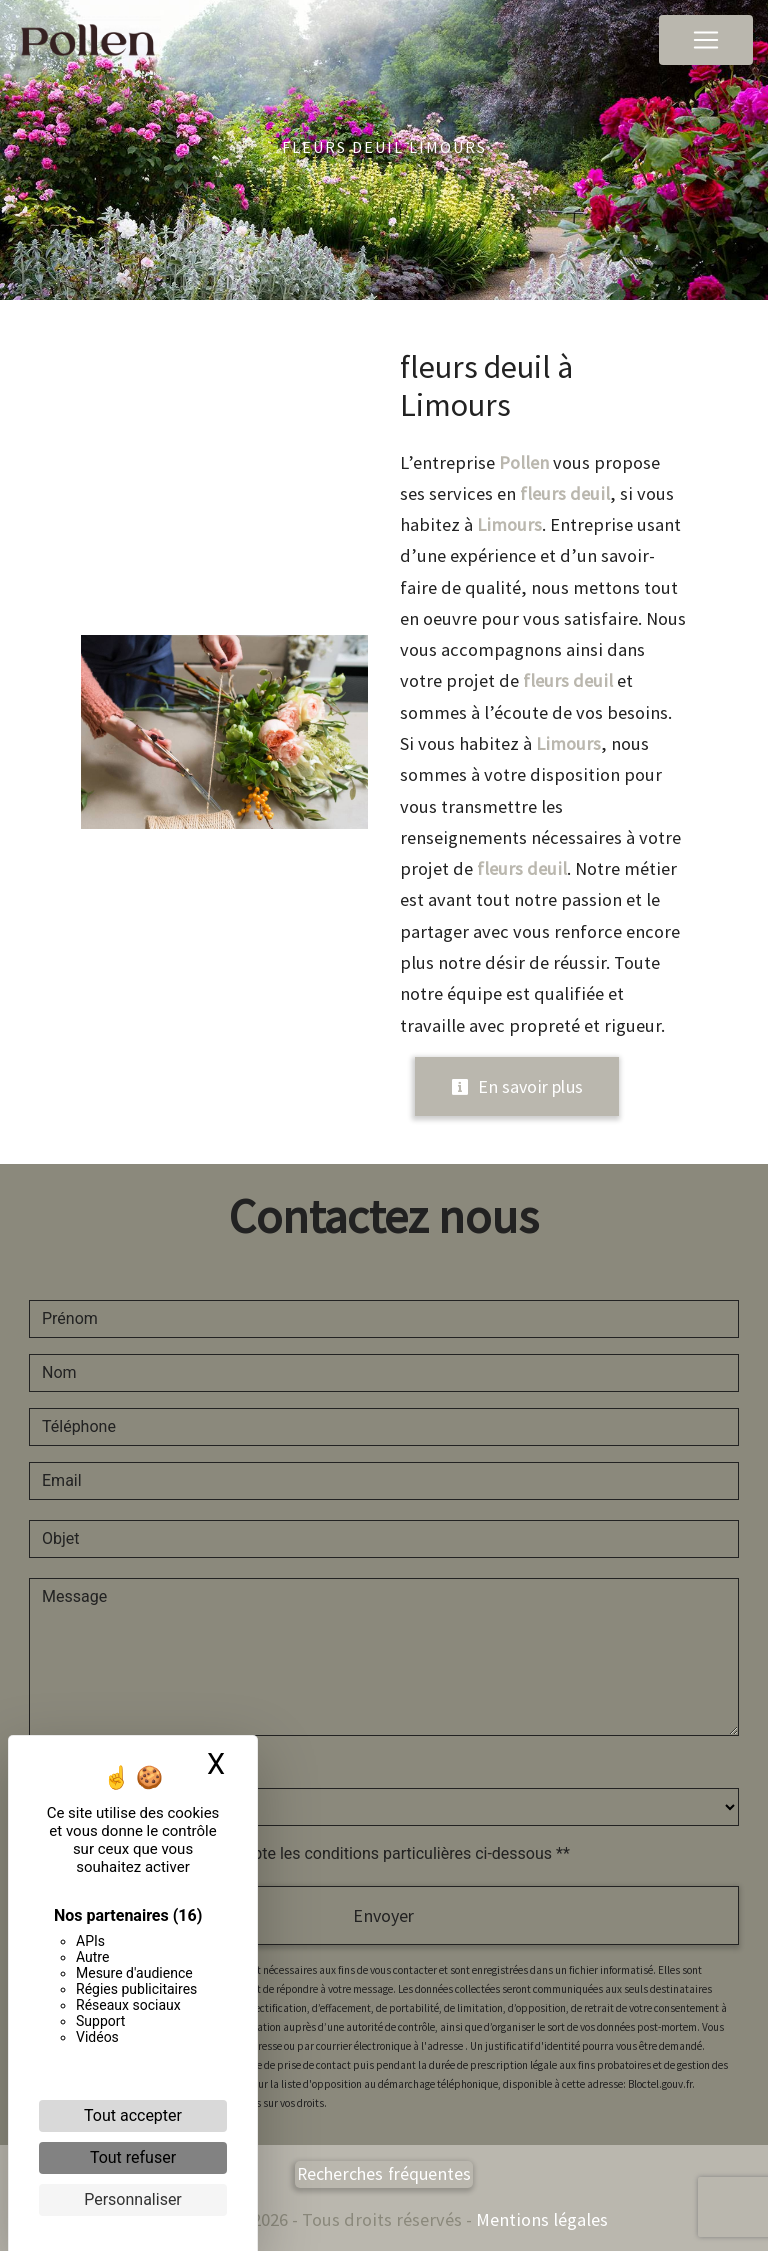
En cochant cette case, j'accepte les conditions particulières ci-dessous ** (309, 1853)
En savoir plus (517, 1086)
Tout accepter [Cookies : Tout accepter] (133, 2115)
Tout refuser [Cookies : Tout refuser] (133, 2157)
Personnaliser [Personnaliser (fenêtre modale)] (133, 2199)
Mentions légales (540, 2219)
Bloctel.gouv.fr (660, 2084)
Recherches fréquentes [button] (384, 2174)
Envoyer (383, 1915)
